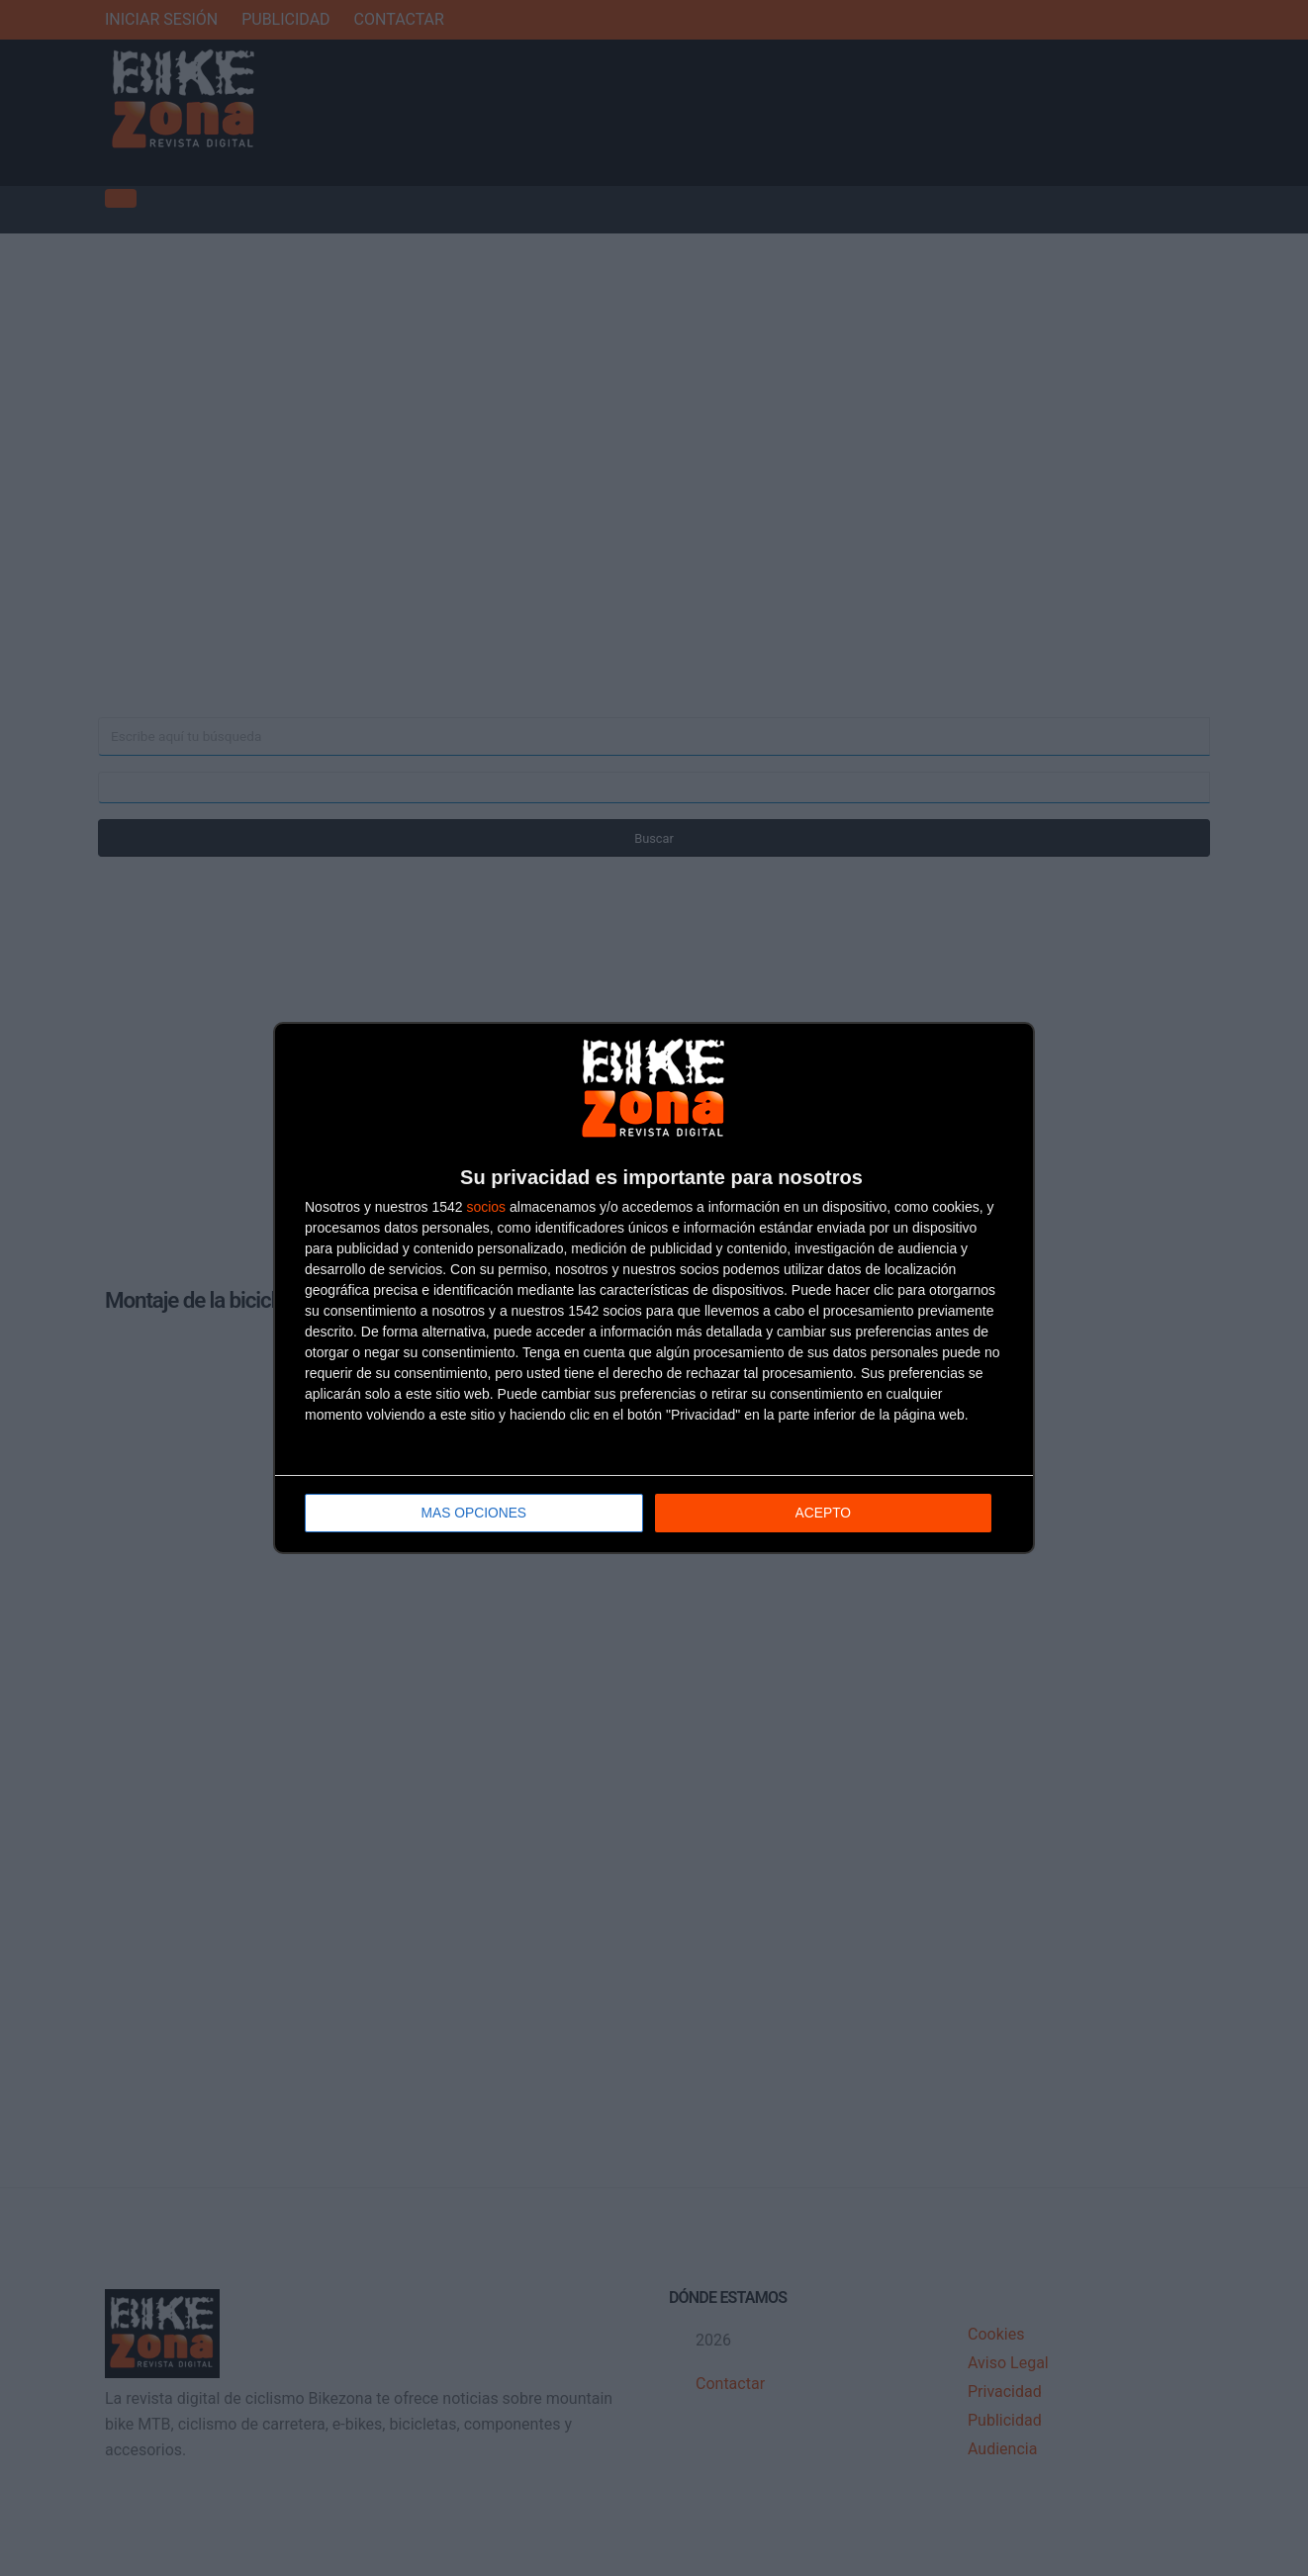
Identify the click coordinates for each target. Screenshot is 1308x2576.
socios (486, 1208)
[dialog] (654, 1288)
